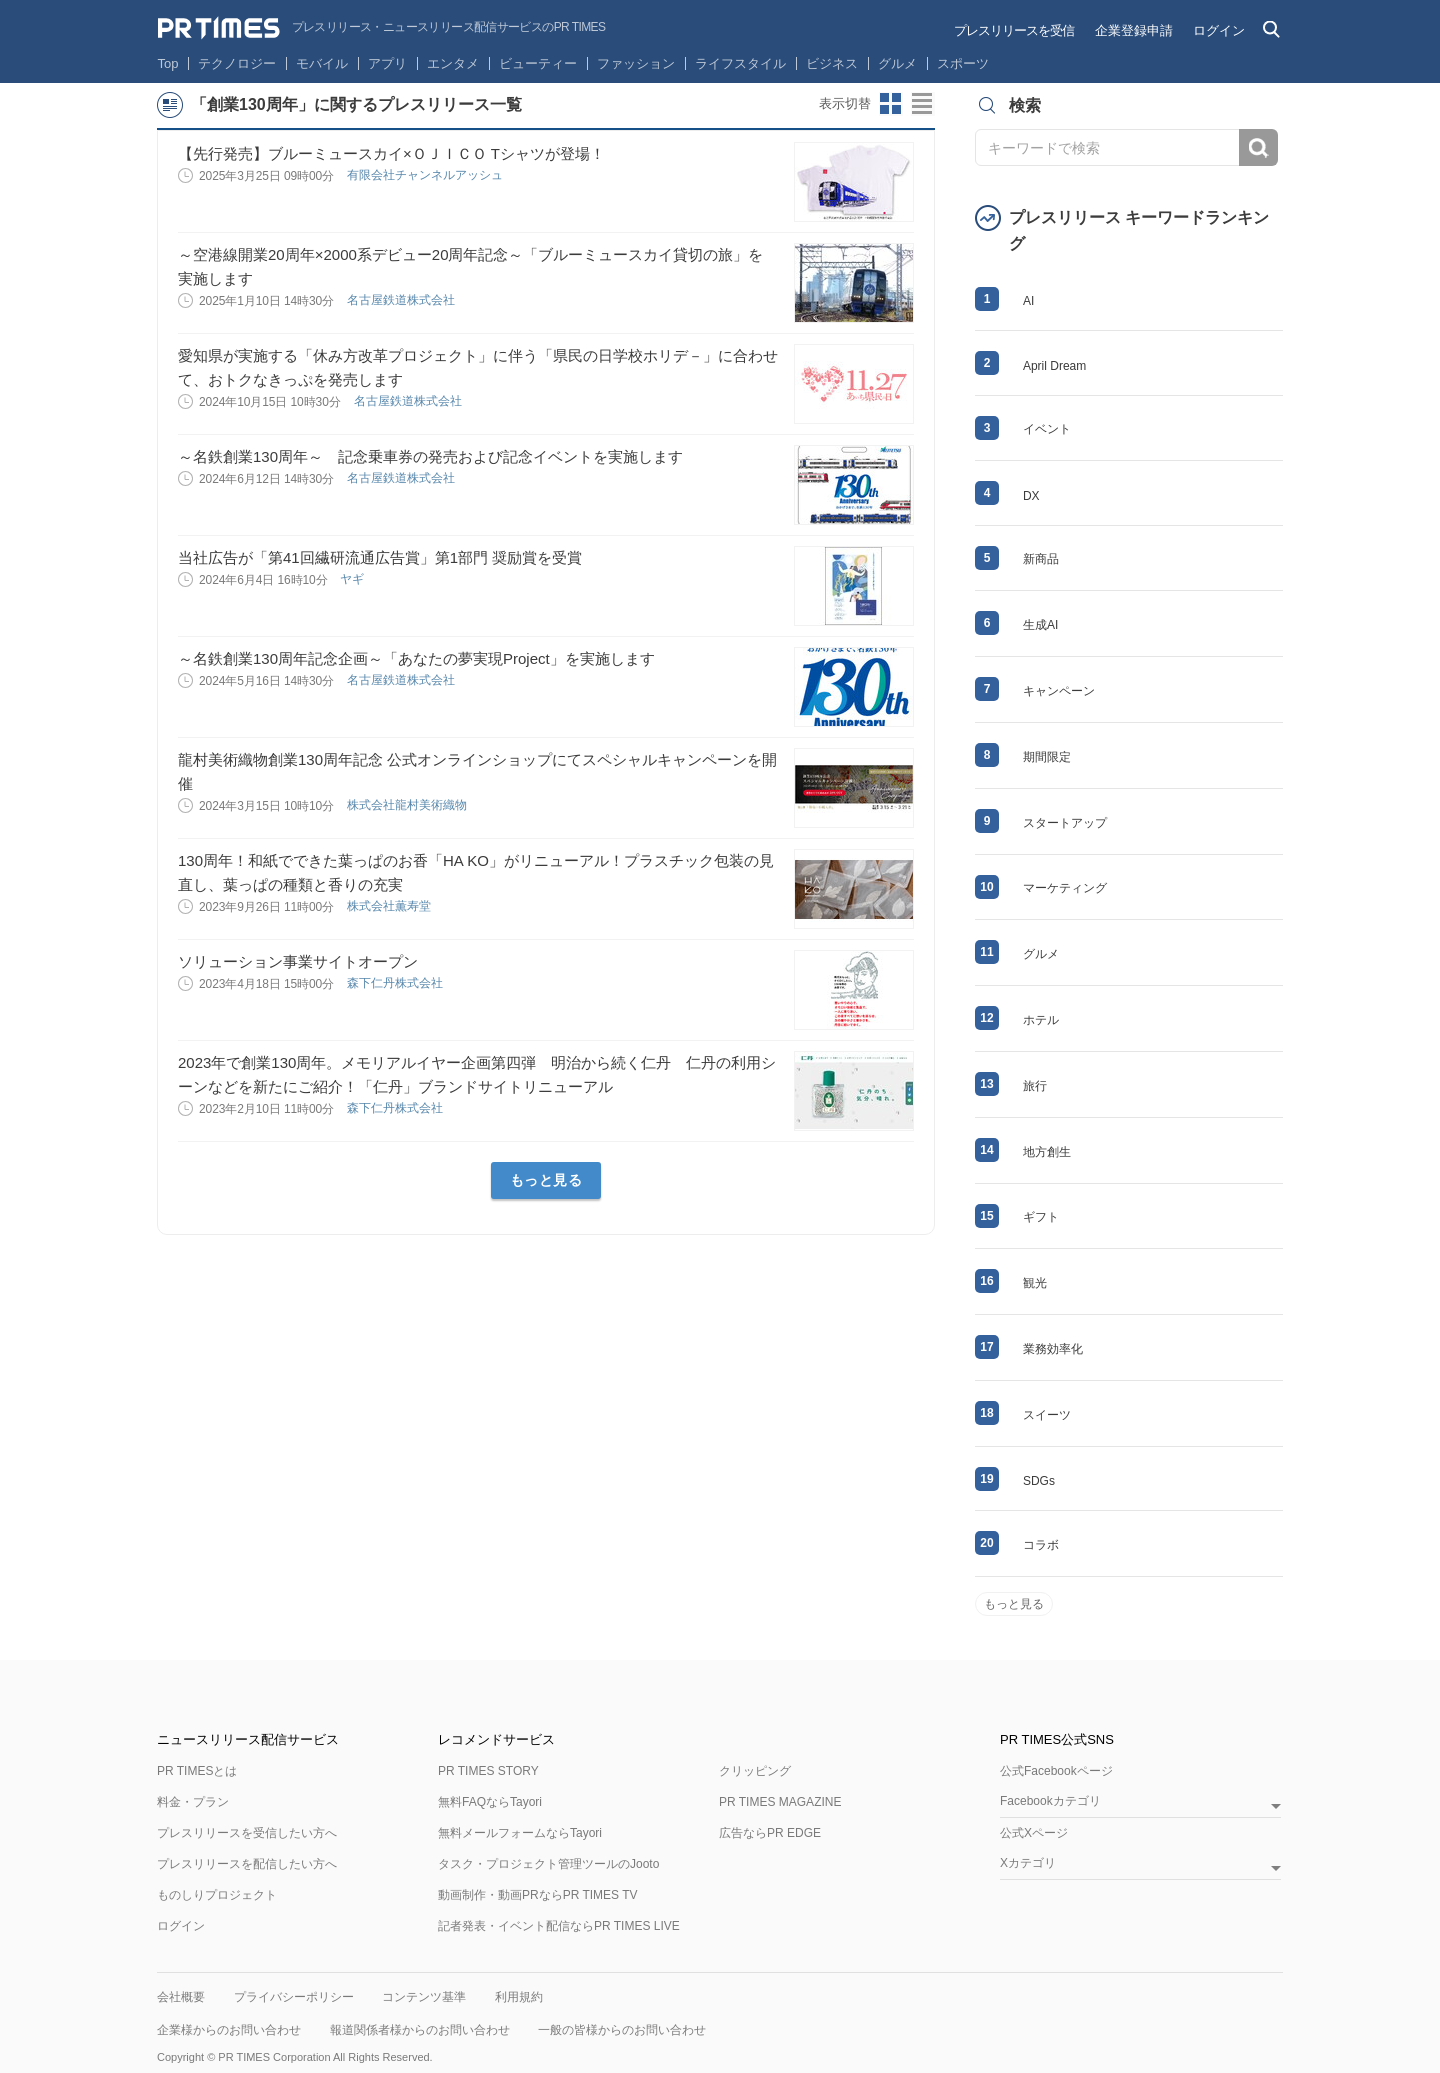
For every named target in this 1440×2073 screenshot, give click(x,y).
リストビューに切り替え (923, 104)
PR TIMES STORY (488, 1771)
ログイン (1219, 30)
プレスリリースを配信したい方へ (247, 1864)
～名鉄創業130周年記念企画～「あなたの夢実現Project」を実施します (416, 658)
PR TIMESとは (197, 1771)
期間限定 (1047, 757)
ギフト (1041, 1217)
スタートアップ (1065, 823)
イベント (1047, 429)
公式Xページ (1034, 1833)
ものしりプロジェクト (217, 1895)
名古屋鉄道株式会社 (402, 300)
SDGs (1039, 1481)
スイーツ (1047, 1415)
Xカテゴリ (1028, 1863)
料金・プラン (193, 1802)
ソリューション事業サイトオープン (298, 961)
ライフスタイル (740, 63)
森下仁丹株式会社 (396, 983)
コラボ (1041, 1545)
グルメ (897, 63)
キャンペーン (1059, 691)
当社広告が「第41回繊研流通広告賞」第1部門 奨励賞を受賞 (380, 557)
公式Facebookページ (1056, 1771)
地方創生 (1047, 1152)
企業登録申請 (1134, 30)
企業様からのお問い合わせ (229, 2030)
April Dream (1054, 366)
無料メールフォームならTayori (520, 1833)
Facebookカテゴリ (1050, 1801)
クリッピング (755, 1771)
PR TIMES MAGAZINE (780, 1802)
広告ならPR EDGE (770, 1833)
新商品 (1041, 559)
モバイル (322, 63)
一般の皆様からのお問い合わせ (622, 2030)
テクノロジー (237, 63)
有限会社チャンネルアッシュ (426, 175)
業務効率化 (1053, 1349)
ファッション (636, 63)
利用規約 (519, 1997)
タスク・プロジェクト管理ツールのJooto (548, 1864)
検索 (1258, 147)
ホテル (1041, 1020)
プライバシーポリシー (294, 1997)
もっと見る (546, 1180)
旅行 (1035, 1086)
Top (168, 63)
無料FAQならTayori (490, 1802)
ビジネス (832, 63)
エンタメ (453, 63)
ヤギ (353, 579)
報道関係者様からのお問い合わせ (420, 2030)
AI (1028, 301)
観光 (1035, 1283)
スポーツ (963, 63)
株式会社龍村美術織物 (408, 805)
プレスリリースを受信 (1014, 30)
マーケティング (1065, 888)
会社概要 (181, 1997)
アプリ (387, 63)
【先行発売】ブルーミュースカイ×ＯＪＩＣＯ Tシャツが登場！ (391, 153)
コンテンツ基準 (424, 1997)
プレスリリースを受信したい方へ (247, 1833)
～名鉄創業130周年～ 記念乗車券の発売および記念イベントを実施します (430, 456)
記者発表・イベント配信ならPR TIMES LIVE (559, 1926)
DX (1031, 496)
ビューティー (538, 63)
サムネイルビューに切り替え (891, 104)
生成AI (1040, 625)
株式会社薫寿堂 (390, 906)
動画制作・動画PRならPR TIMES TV (538, 1895)
